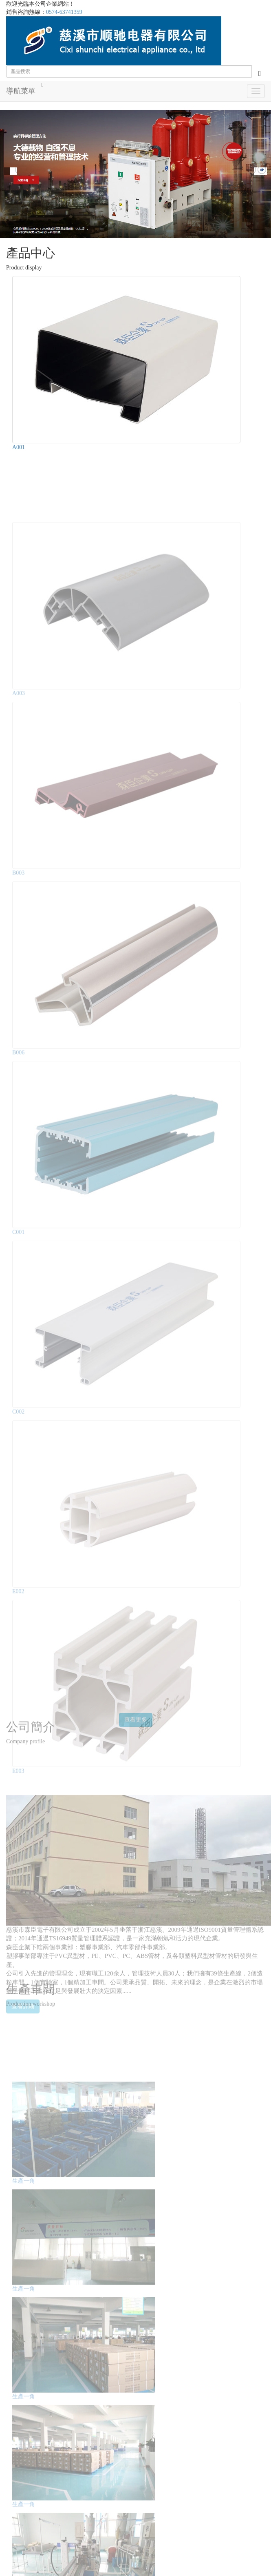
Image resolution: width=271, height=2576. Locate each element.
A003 (18, 681)
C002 (18, 1400)
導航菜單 (20, 91)
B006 (18, 1040)
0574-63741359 (64, 12)
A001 (18, 447)
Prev (10, 173)
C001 (18, 1220)
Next (260, 173)
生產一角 (23, 2170)
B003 (18, 861)
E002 (18, 1579)
